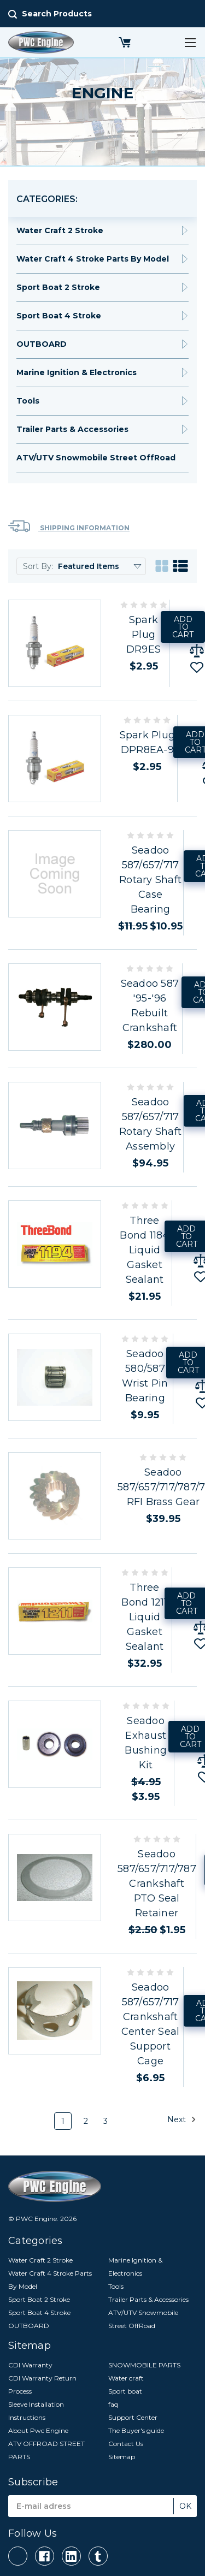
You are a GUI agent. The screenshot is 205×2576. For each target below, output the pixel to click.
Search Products (57, 14)
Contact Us (125, 2443)
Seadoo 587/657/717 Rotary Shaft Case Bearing (150, 879)
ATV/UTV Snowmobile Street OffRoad (95, 458)
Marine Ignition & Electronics (76, 372)
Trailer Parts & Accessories (72, 429)
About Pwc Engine (38, 2430)
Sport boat (125, 2391)
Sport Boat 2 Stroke (58, 287)
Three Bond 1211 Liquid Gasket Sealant (144, 1617)
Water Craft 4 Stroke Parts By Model (92, 259)
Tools (27, 401)
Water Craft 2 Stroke (59, 230)
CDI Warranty (30, 2365)
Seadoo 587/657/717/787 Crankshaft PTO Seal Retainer (157, 1883)
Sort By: (38, 566)
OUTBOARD (41, 344)
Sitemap (121, 2457)
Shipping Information (69, 526)
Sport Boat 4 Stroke (58, 316)
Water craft (126, 2378)
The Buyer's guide (136, 2430)
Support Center (132, 2417)
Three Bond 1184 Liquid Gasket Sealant (144, 1250)
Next (181, 2119)
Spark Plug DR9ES (143, 634)
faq (113, 2404)
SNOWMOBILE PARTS (144, 2365)
